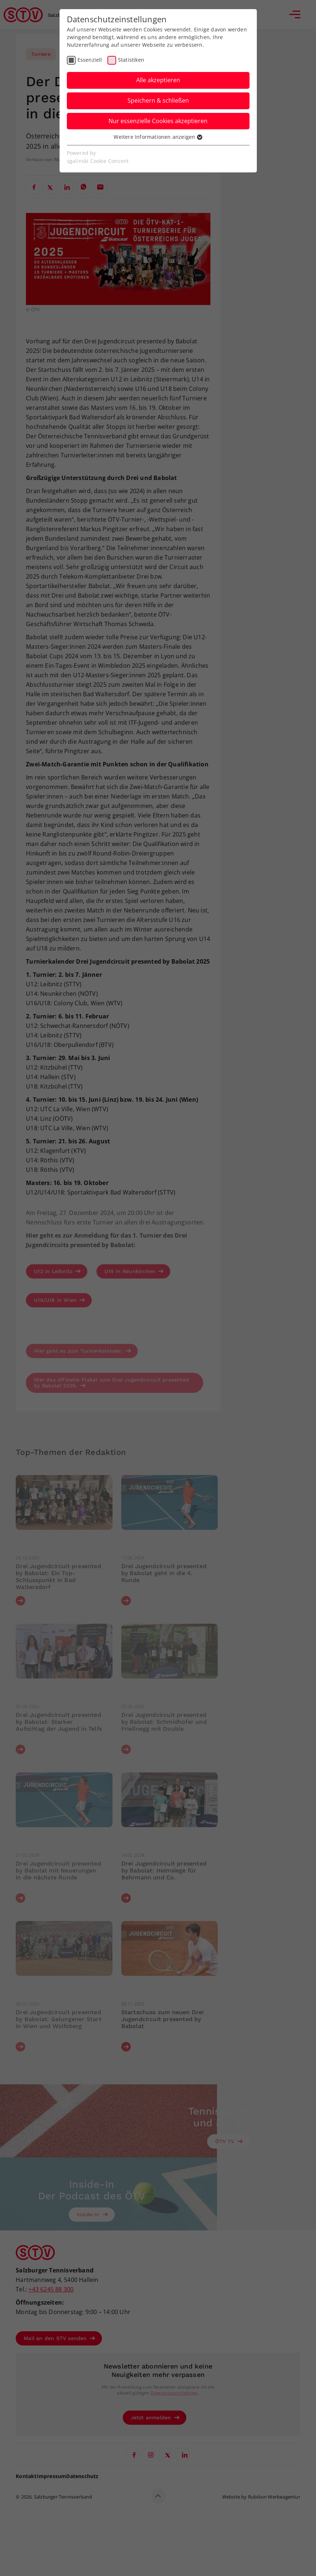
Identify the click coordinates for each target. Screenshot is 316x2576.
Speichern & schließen (158, 100)
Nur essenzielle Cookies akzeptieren (158, 121)
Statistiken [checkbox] (131, 59)
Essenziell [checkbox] (89, 59)
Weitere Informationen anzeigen (158, 136)
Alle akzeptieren (158, 80)
